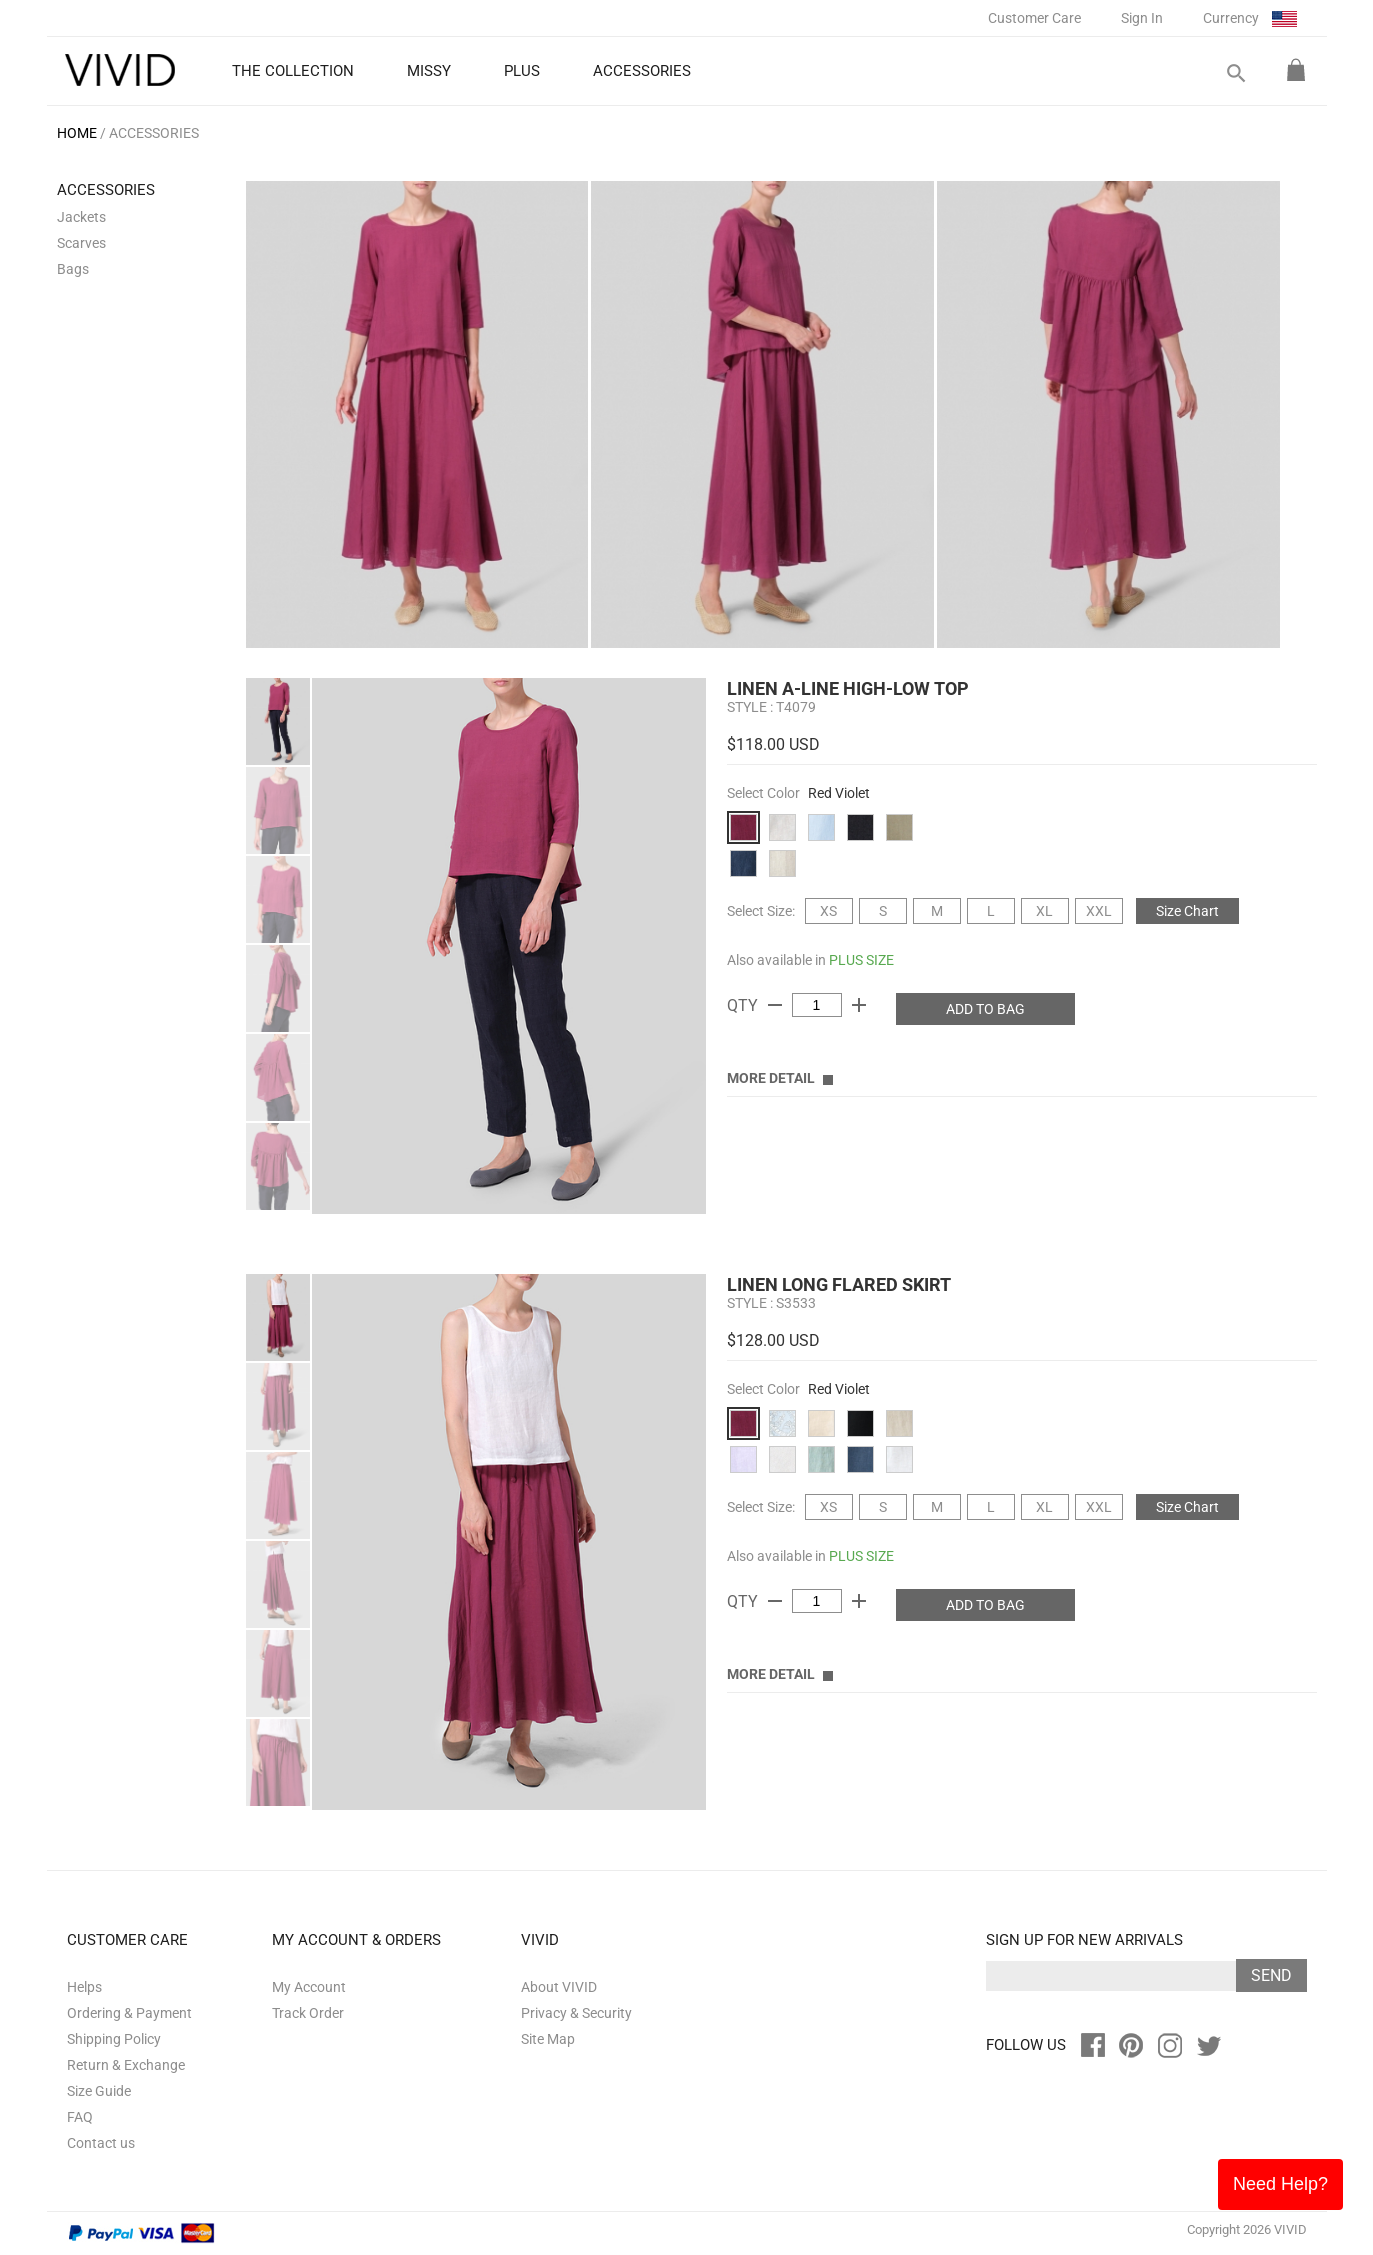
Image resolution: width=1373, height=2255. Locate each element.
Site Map (548, 2039)
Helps (84, 1987)
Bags (73, 269)
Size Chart (1187, 911)
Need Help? (1280, 2184)
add (859, 1005)
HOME (77, 133)
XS (828, 911)
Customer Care (1034, 18)
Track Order (308, 2013)
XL (1044, 911)
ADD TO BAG (985, 1009)
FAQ (80, 2117)
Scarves (81, 243)
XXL (1099, 911)
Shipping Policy (114, 2039)
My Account (309, 1987)
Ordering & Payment (129, 2013)
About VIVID (559, 1987)
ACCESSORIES (154, 133)
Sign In (1142, 18)
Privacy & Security (576, 2013)
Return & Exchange (126, 2065)
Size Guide (99, 2091)
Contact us (101, 2143)
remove (775, 1005)
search (1235, 73)
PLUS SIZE (861, 960)
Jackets (81, 217)
